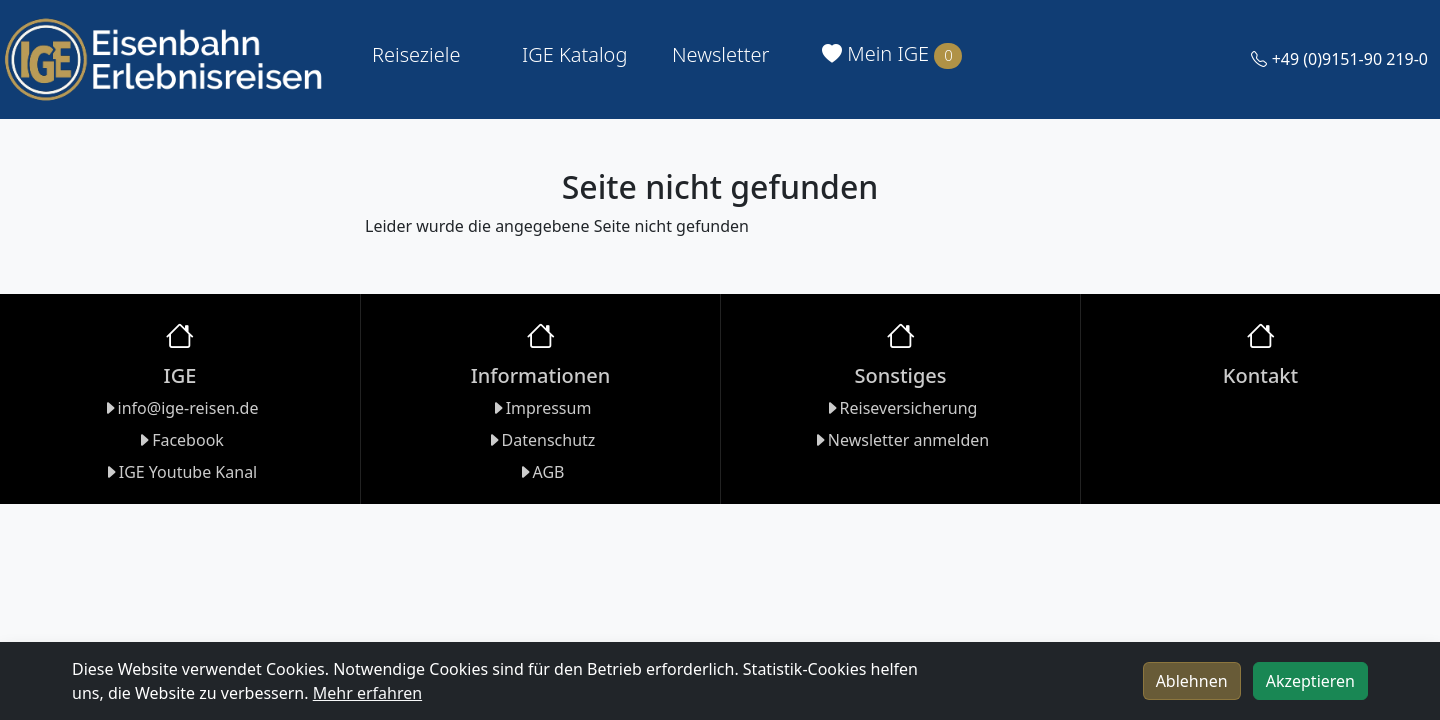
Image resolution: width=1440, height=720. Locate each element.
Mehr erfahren (367, 693)
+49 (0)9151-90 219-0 (1339, 59)
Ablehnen (1192, 681)
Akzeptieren (1310, 681)
